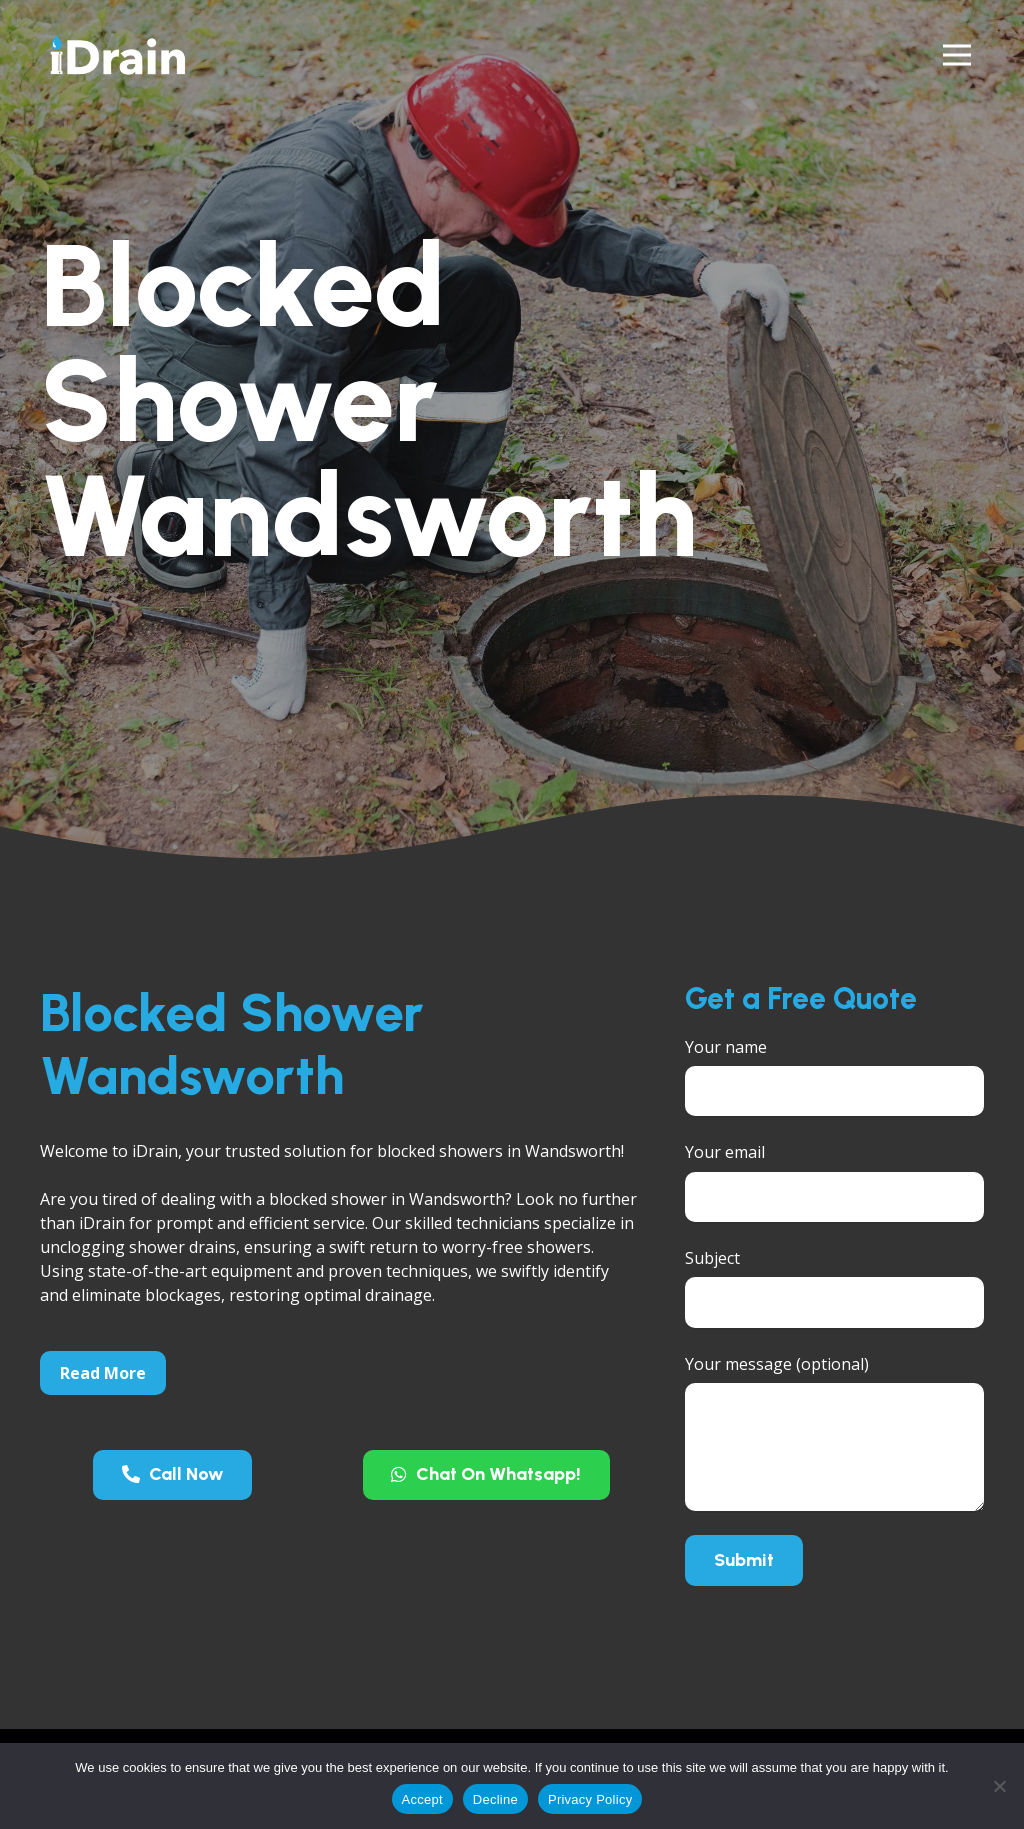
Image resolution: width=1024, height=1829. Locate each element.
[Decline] (999, 1786)
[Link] (118, 55)
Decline (495, 1799)
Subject (834, 1287)
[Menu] (957, 55)
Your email (834, 1181)
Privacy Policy (590, 1799)
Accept (422, 1799)
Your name (834, 1076)
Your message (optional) (834, 1432)
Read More (103, 1373)
